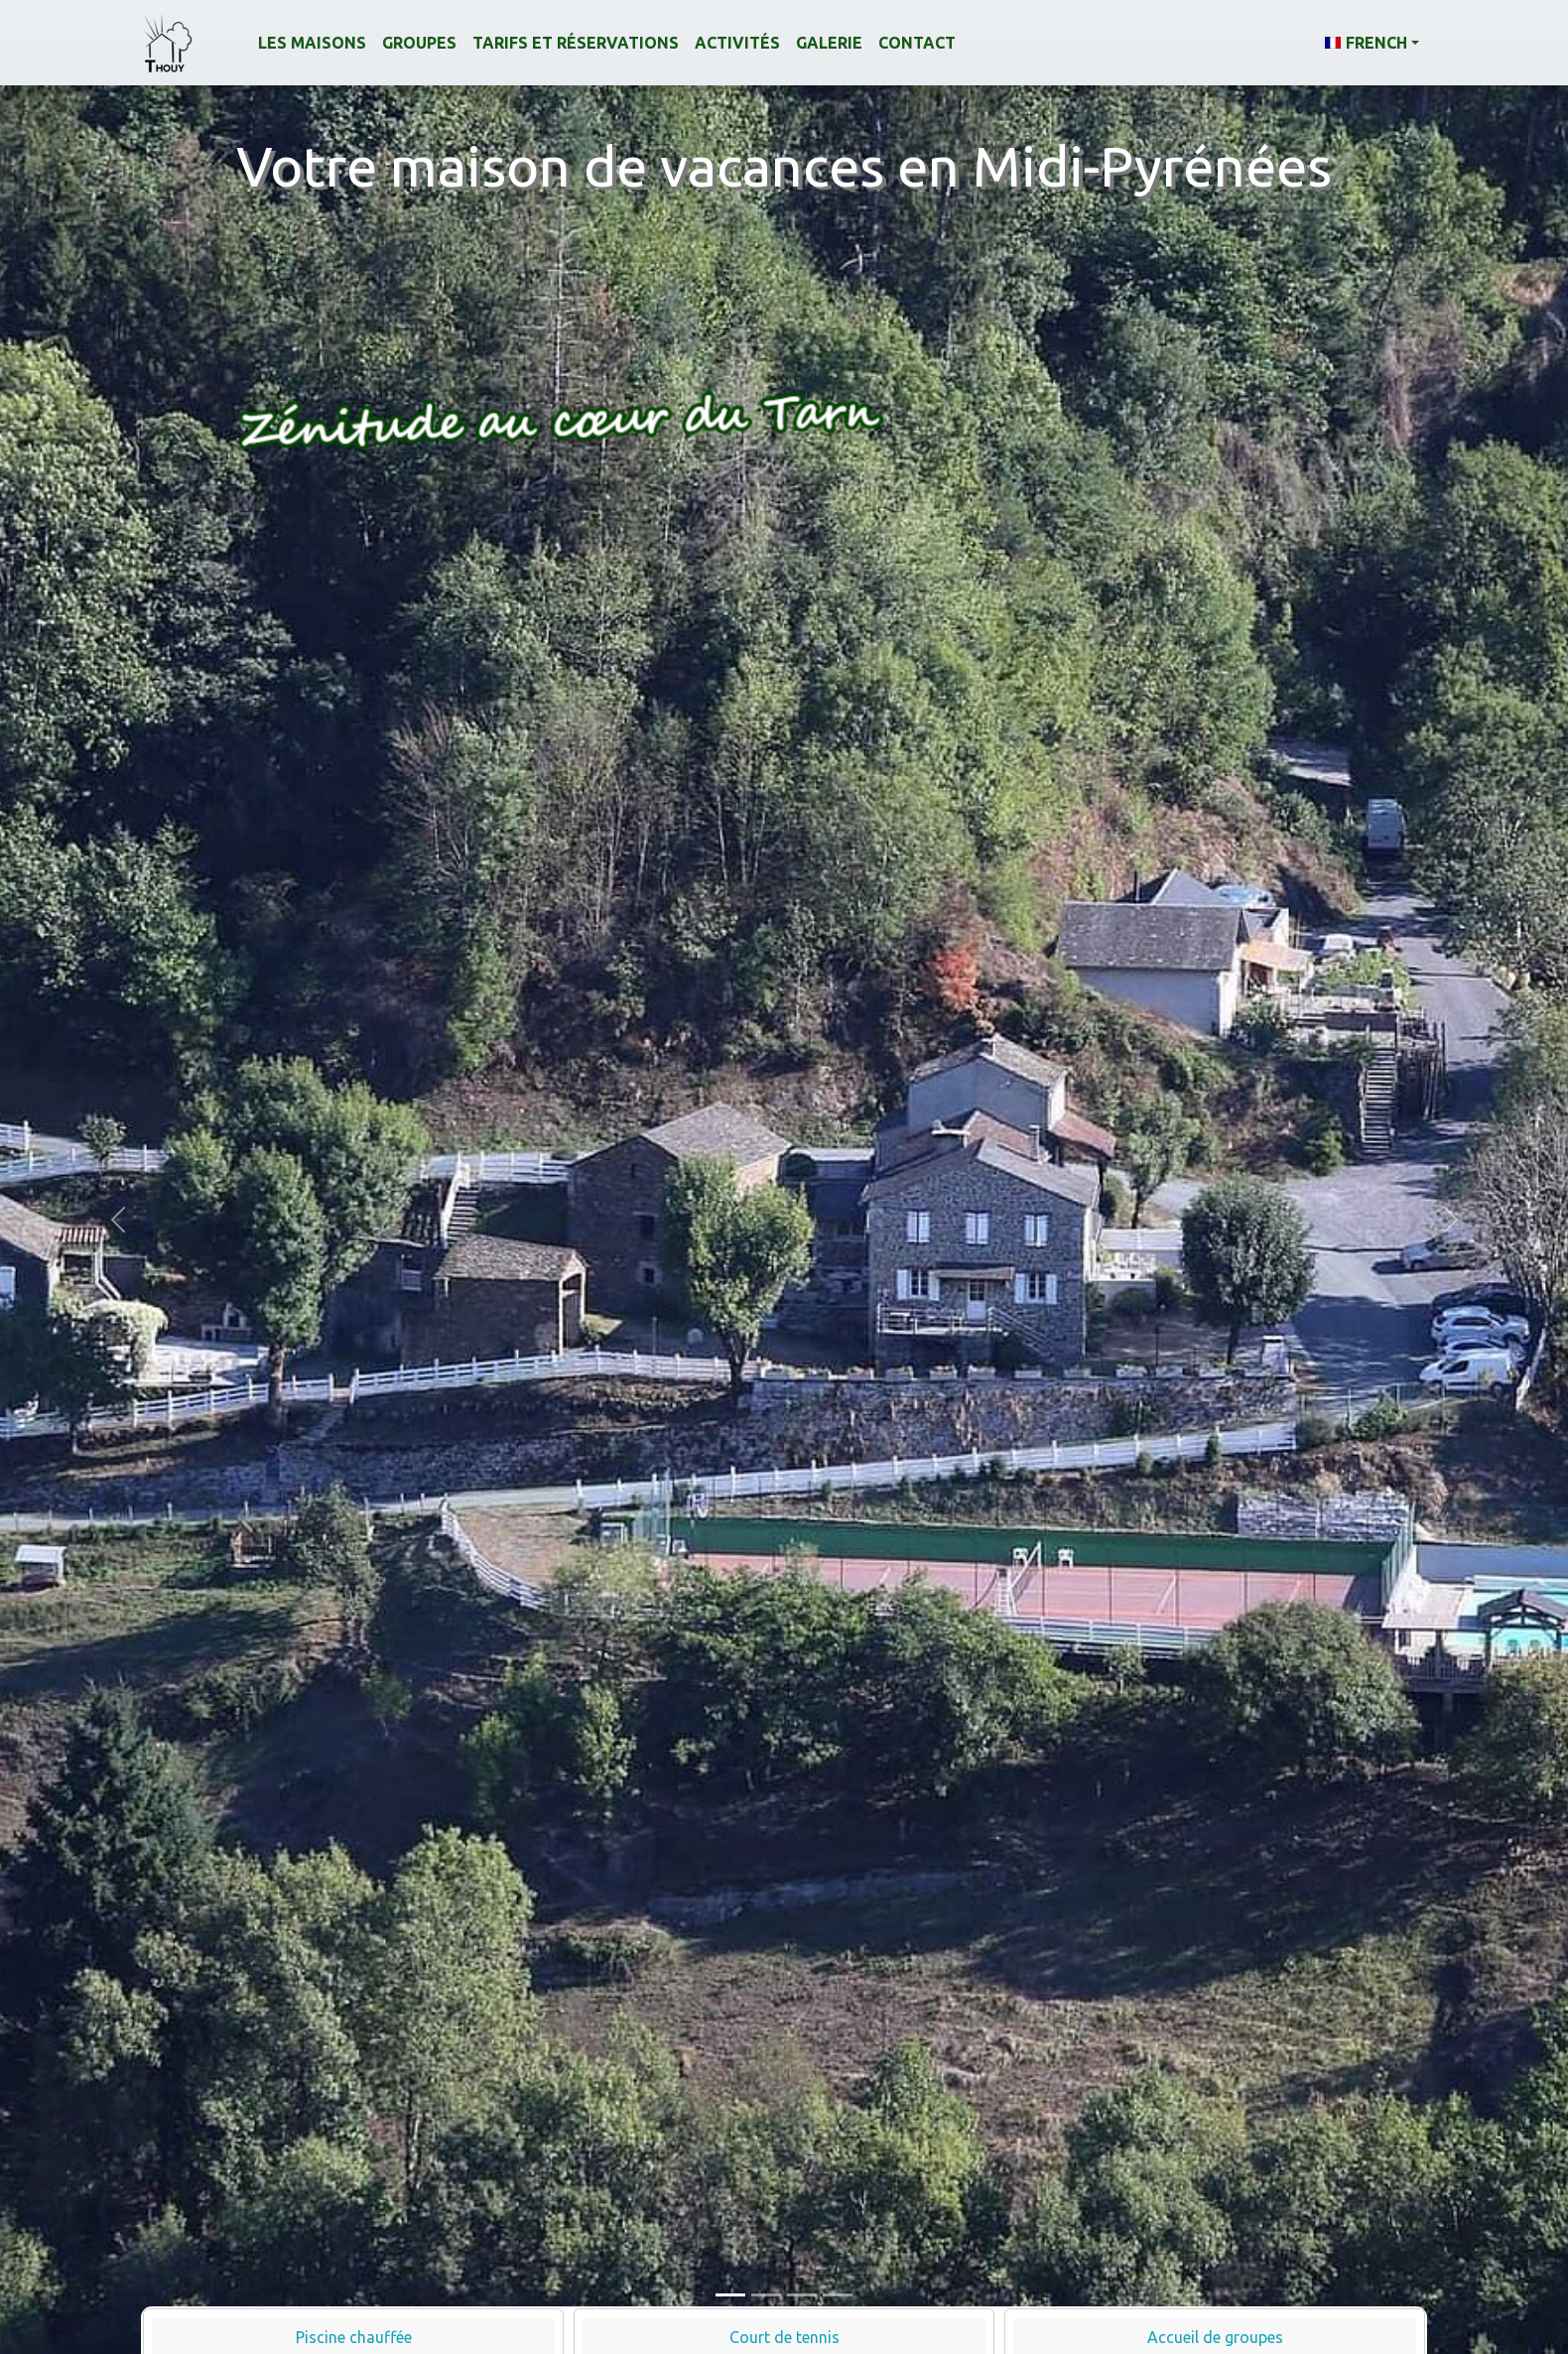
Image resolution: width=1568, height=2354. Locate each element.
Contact (917, 43)
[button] (1372, 43)
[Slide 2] (766, 2295)
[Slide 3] (802, 2295)
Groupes (419, 43)
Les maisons (312, 43)
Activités (737, 43)
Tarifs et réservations (575, 43)
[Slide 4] (837, 2295)
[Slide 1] (730, 2295)
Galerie (829, 43)
